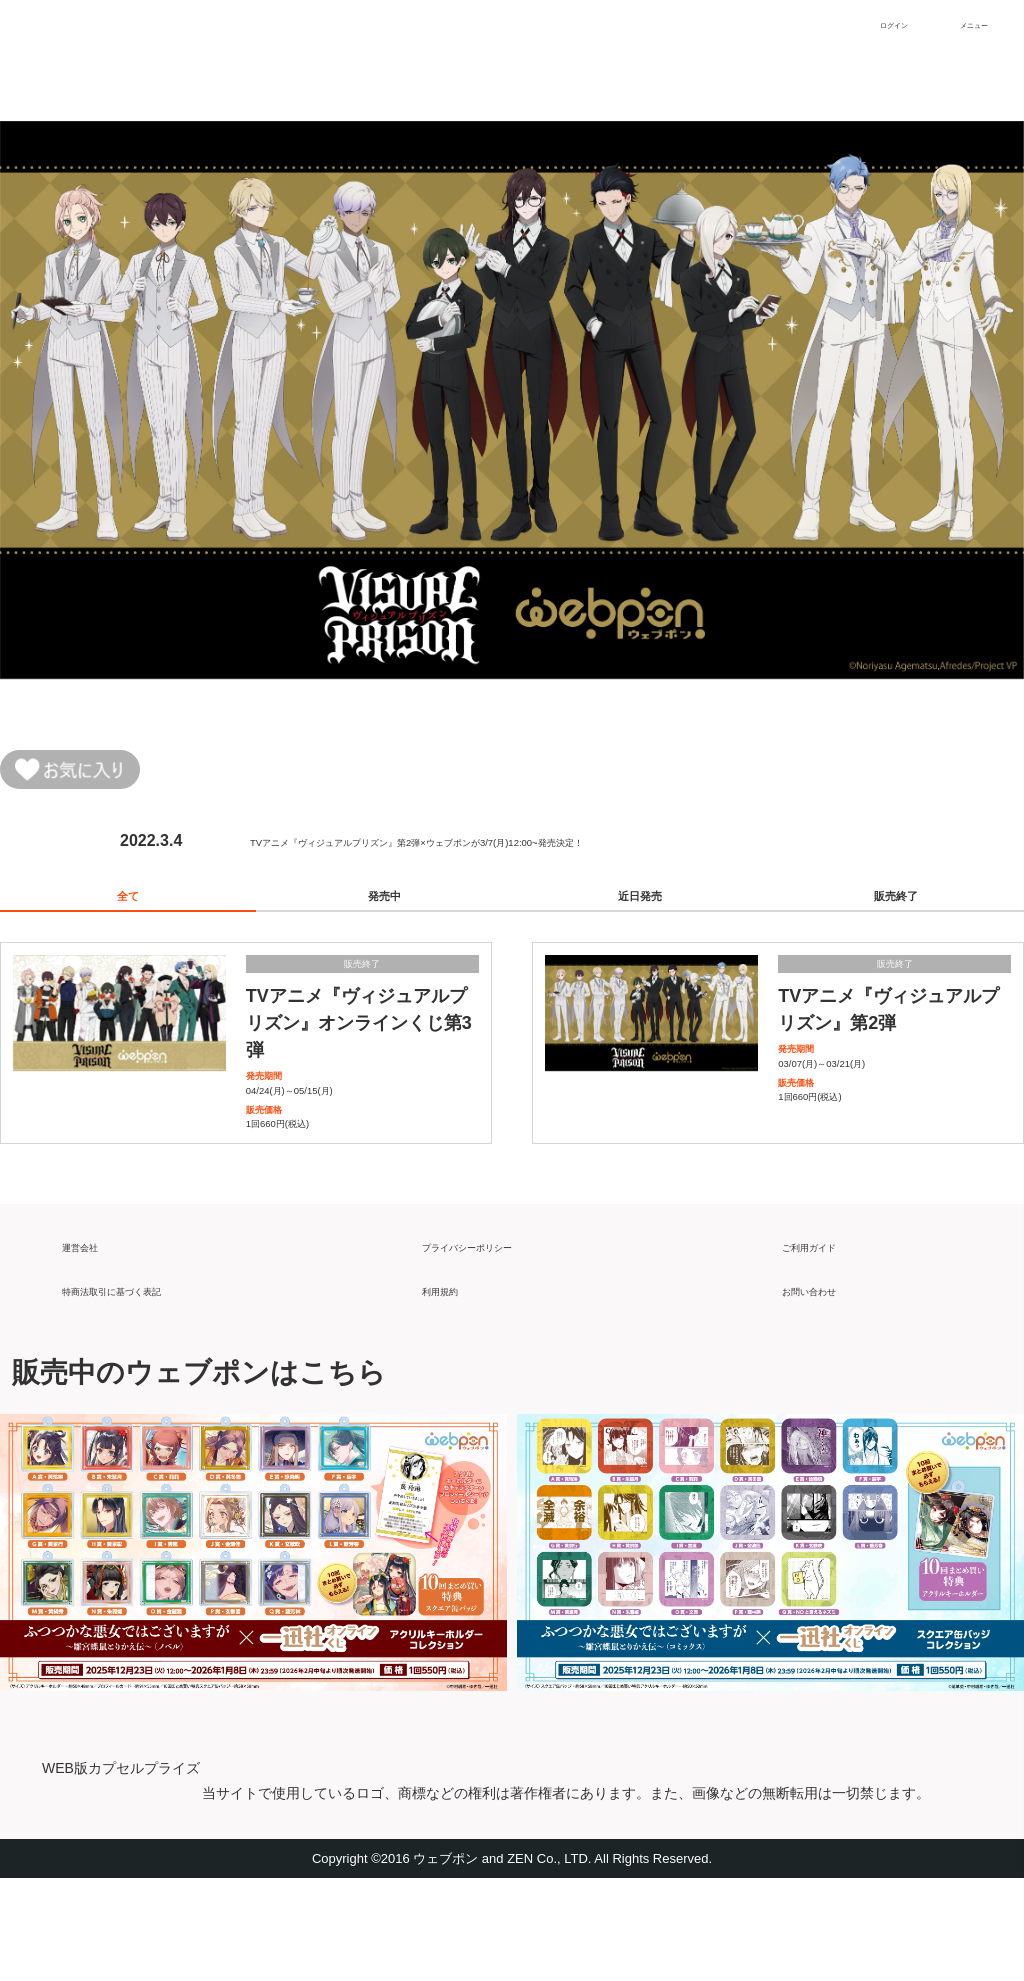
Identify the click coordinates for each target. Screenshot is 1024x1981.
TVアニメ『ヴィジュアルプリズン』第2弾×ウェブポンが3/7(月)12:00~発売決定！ (542, 849)
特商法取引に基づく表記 (150, 1383)
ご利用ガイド (830, 1339)
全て (128, 915)
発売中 (384, 915)
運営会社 (94, 1339)
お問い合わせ (830, 1383)
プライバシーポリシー (502, 1339)
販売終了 (896, 915)
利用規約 (454, 1383)
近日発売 (640, 915)
